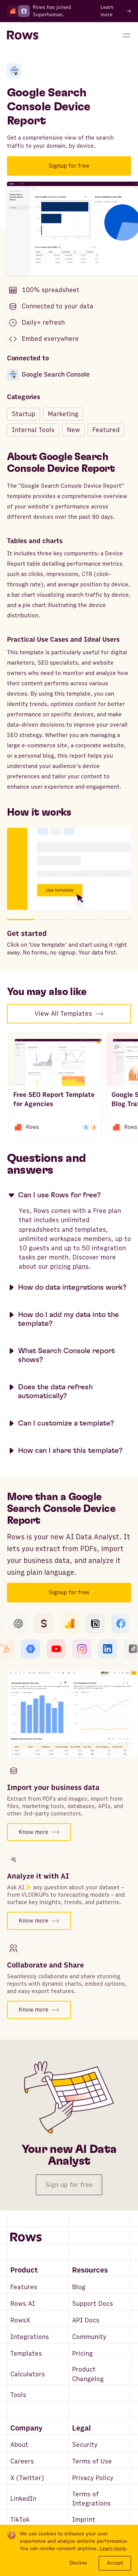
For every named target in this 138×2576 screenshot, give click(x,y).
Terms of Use (92, 2461)
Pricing (82, 2353)
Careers (22, 2461)
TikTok (19, 2520)
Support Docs (92, 2304)
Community (89, 2337)
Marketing (63, 414)
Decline (78, 2563)
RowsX (20, 2320)
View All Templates (69, 1014)
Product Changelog (88, 2374)
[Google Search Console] (14, 71)
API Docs (85, 2320)
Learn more (113, 2549)
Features (23, 2287)
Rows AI (22, 2304)
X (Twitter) (27, 2478)
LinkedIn (23, 2499)
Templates (26, 2353)
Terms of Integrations (91, 2498)
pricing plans (69, 1266)
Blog (78, 2287)
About (19, 2445)
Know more (39, 1832)
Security (85, 2445)
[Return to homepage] (22, 35)
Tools (18, 2395)
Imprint (83, 2520)
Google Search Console (48, 375)
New (73, 430)
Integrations (29, 2337)
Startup (23, 414)
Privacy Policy (92, 2478)
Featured (106, 430)
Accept (115, 2563)
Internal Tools (33, 430)
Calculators (27, 2374)
